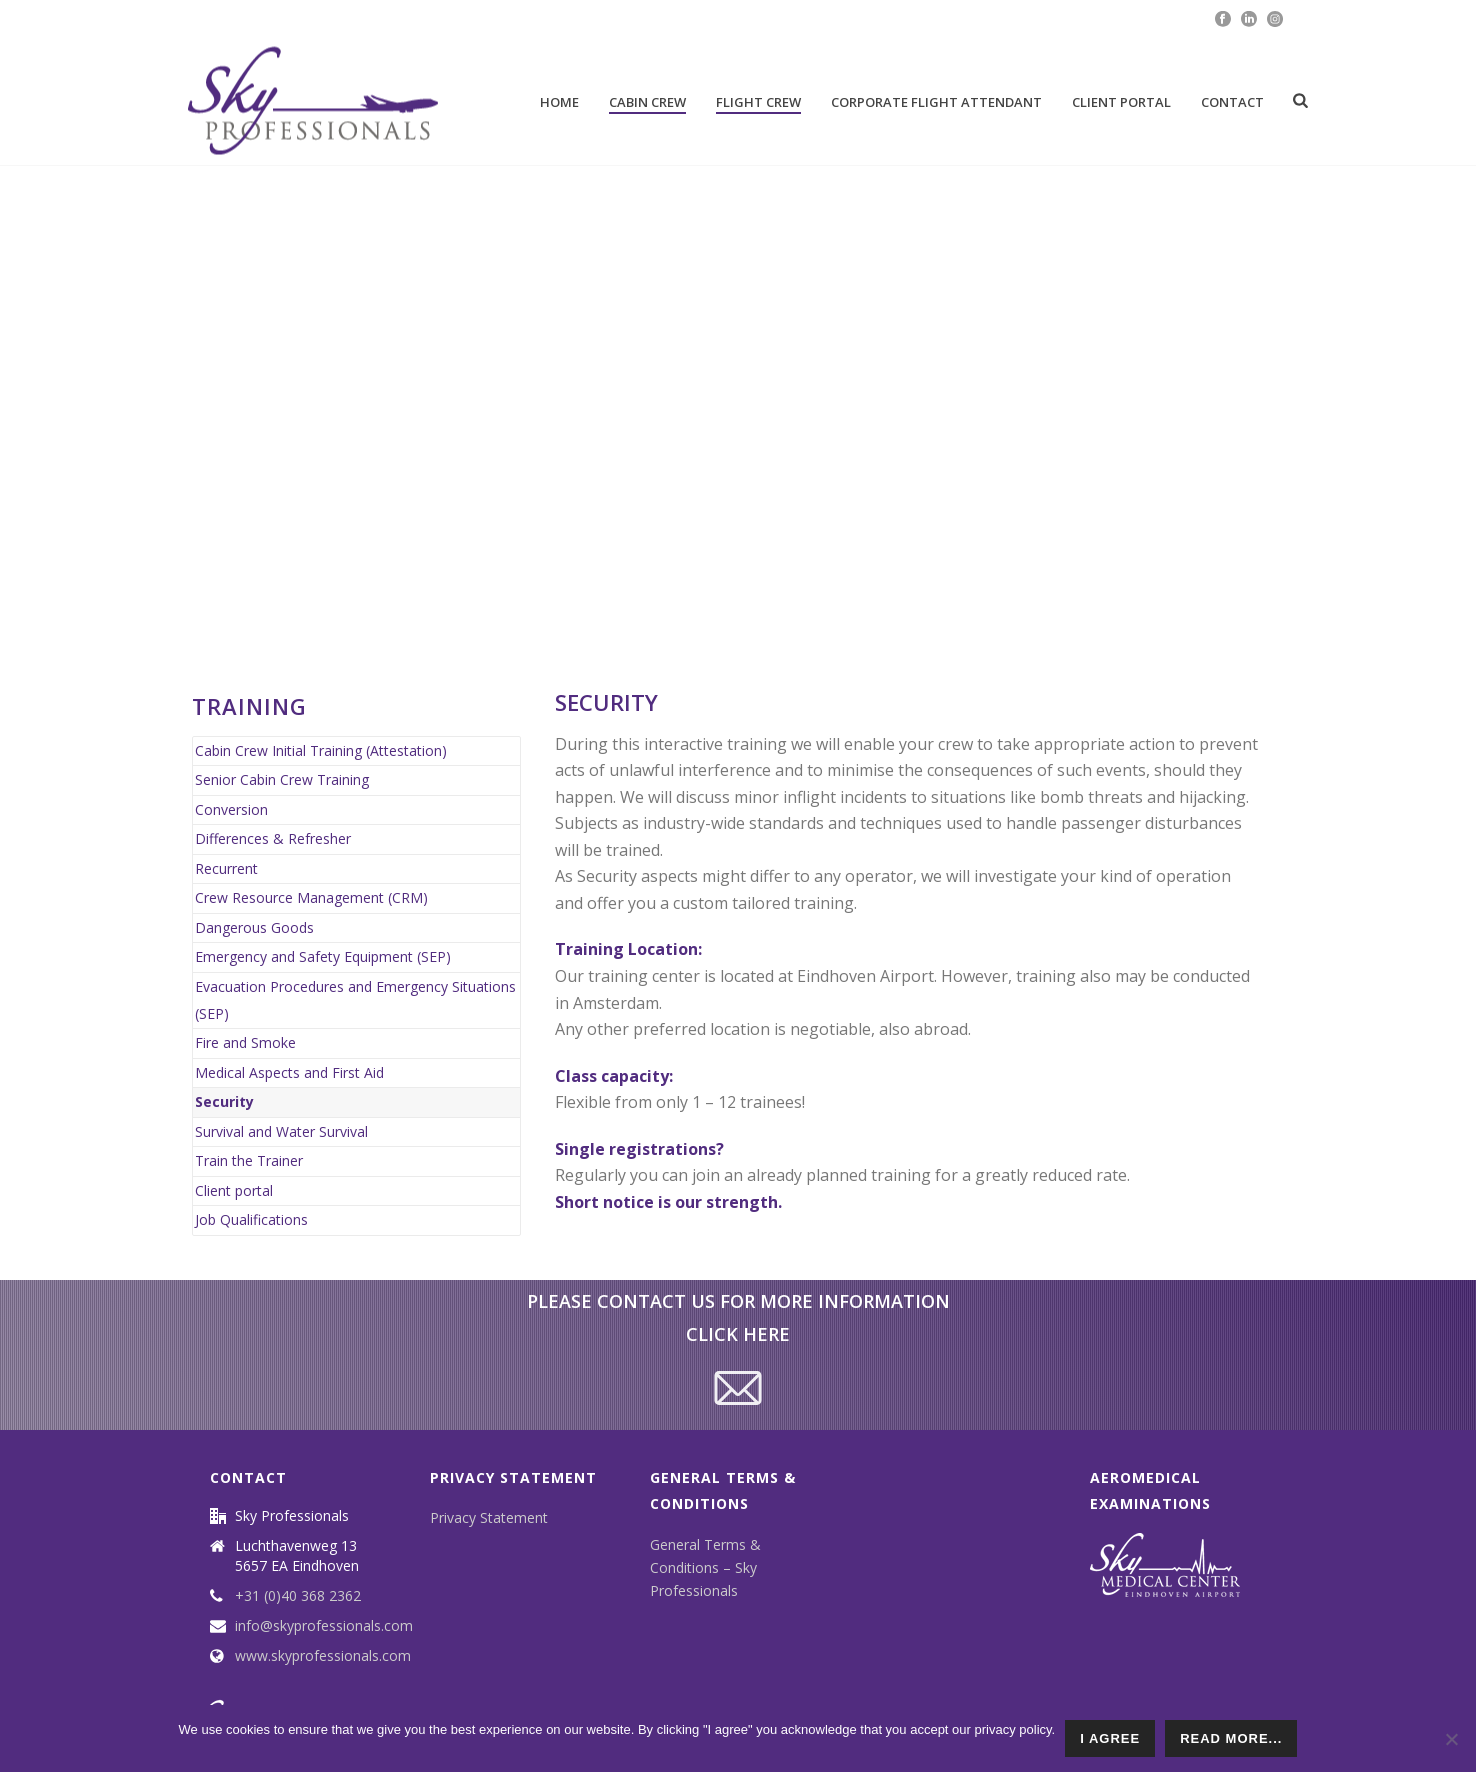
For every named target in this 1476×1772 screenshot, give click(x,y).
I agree (1110, 1738)
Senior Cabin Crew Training (282, 779)
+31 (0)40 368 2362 (298, 1596)
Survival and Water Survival (281, 1131)
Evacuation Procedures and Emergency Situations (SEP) (355, 1000)
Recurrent (226, 868)
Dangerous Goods (254, 927)
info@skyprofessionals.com (324, 1626)
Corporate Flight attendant (936, 102)
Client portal (1121, 102)
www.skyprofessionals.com (323, 1656)
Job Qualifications (251, 1219)
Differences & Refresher (273, 838)
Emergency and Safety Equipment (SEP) (323, 956)
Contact (1232, 102)
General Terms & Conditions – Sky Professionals (705, 1567)
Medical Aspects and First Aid (289, 1072)
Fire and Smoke (245, 1042)
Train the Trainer (249, 1160)
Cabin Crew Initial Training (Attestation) (321, 750)
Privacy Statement (489, 1517)
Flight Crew (758, 102)
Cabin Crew (647, 102)
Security (224, 1101)
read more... (1231, 1738)
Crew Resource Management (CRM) (311, 897)
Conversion (231, 809)
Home (559, 102)
